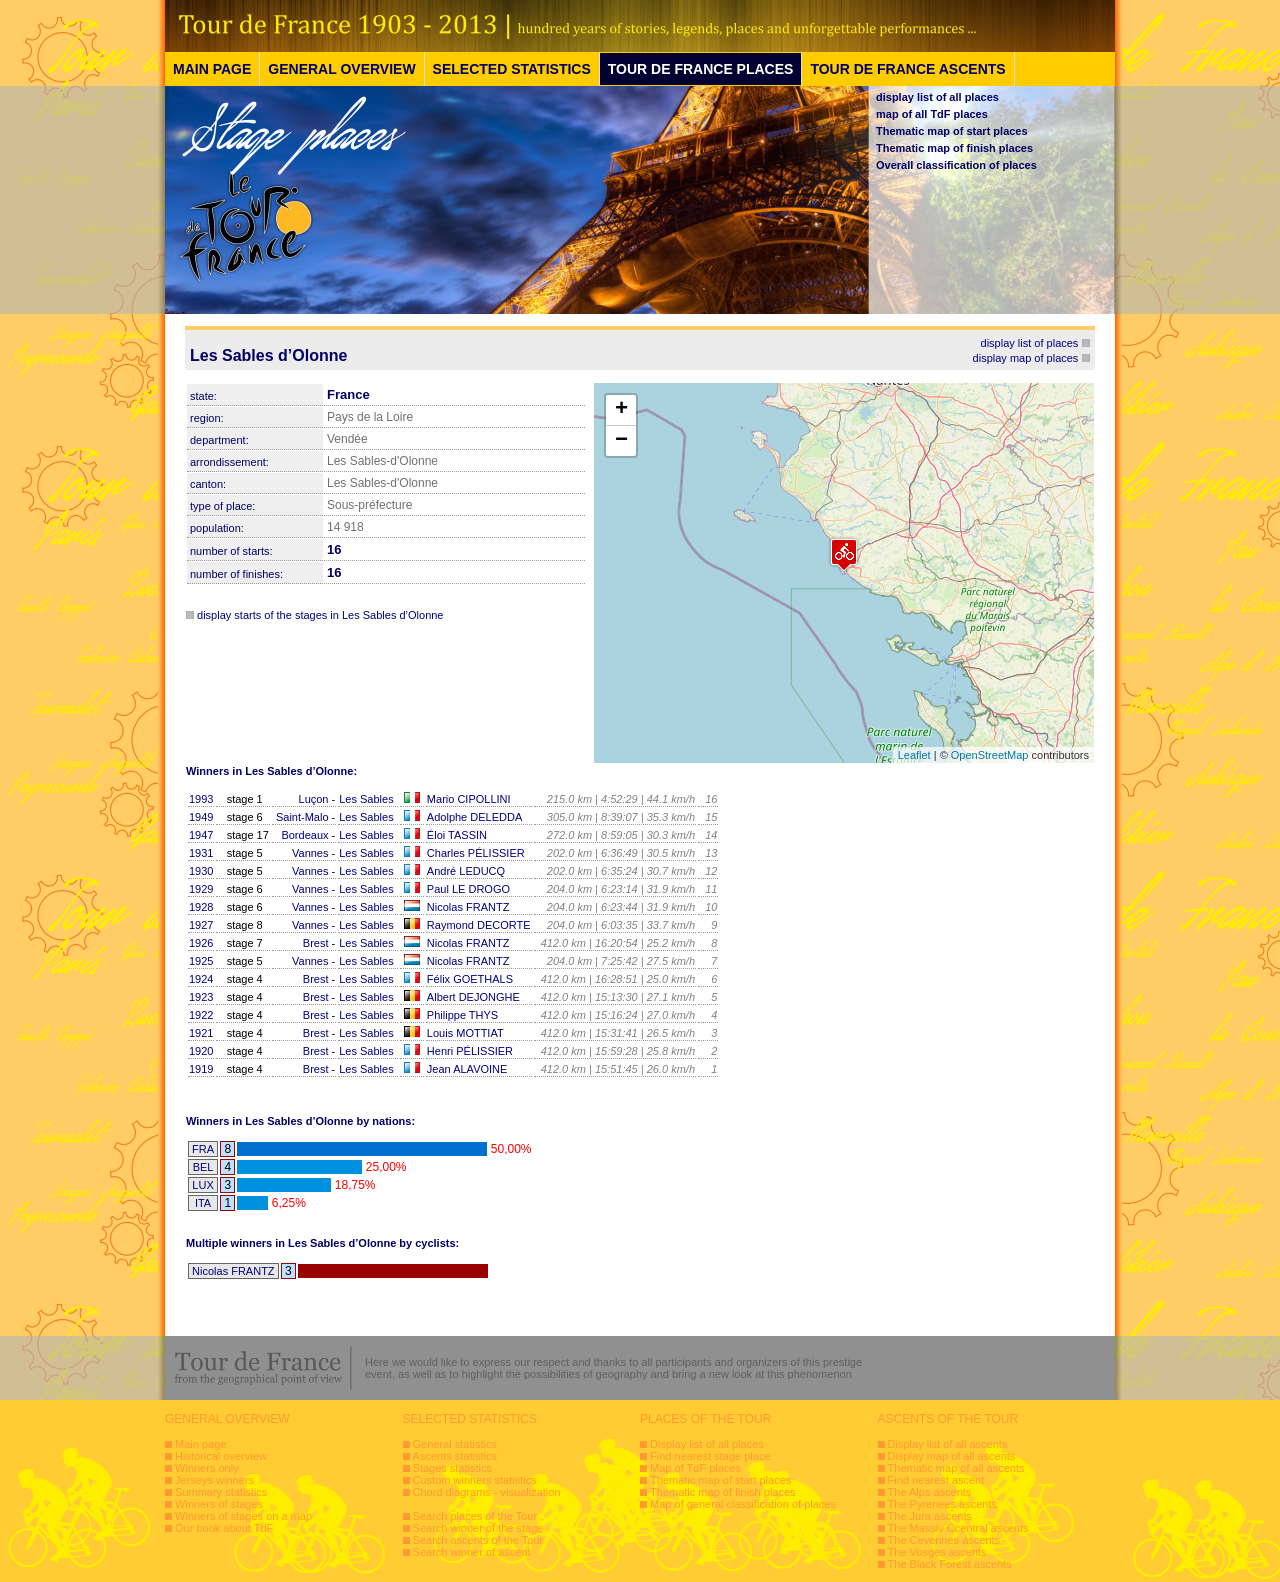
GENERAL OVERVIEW (341, 69)
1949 (201, 817)
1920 (201, 1051)
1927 (201, 925)
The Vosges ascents (937, 1552)
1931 (201, 853)
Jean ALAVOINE (467, 1069)
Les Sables (366, 799)
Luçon (314, 799)
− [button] (621, 441)
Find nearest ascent (936, 1480)
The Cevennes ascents (944, 1540)
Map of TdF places (695, 1468)
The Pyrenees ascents (942, 1504)
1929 (201, 889)
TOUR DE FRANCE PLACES (701, 69)
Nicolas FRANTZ (468, 907)
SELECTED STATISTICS (512, 69)
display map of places (1026, 358)
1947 (201, 835)
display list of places (1030, 343)
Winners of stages (219, 1504)
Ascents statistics (455, 1456)
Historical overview (221, 1456)
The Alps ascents (930, 1492)
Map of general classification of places (743, 1504)
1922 (201, 1015)
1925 (201, 961)
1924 (201, 979)
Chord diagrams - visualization (487, 1492)
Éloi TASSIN (457, 835)
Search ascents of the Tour (478, 1540)
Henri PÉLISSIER (470, 1051)
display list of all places (937, 97)
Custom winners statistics (475, 1480)
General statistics (455, 1444)
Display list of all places (707, 1444)
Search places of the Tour (475, 1516)
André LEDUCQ (466, 871)
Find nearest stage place (710, 1456)
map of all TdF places (932, 114)
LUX (202, 1185)
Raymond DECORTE (479, 925)
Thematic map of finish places (954, 148)
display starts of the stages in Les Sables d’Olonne (320, 615)
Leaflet (914, 755)
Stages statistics (452, 1468)
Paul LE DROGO (468, 889)
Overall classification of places (956, 165)
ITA (203, 1203)
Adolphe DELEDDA (474, 817)
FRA (203, 1149)
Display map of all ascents (952, 1456)
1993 (201, 799)
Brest (316, 943)
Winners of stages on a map (243, 1516)
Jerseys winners (214, 1480)
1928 (201, 907)
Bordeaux (304, 835)
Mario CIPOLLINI (469, 799)
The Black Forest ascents (950, 1564)
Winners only (207, 1468)
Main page (200, 1444)
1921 (201, 1033)
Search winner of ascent (472, 1552)
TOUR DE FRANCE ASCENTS (907, 69)
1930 (201, 871)
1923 (201, 997)
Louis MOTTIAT (465, 1033)
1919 (201, 1069)
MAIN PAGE (212, 69)
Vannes (310, 853)
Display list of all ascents (948, 1444)
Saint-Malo (302, 817)
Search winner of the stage (478, 1528)
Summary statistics (221, 1492)
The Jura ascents (930, 1516)
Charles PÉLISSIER (476, 853)
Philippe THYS (462, 1015)
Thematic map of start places (952, 131)
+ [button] (621, 410)
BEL (203, 1167)
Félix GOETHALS (470, 979)
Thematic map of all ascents (956, 1468)
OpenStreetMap (990, 755)
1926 (201, 943)
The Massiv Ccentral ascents (958, 1528)
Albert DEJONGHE (473, 997)
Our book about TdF (224, 1528)
